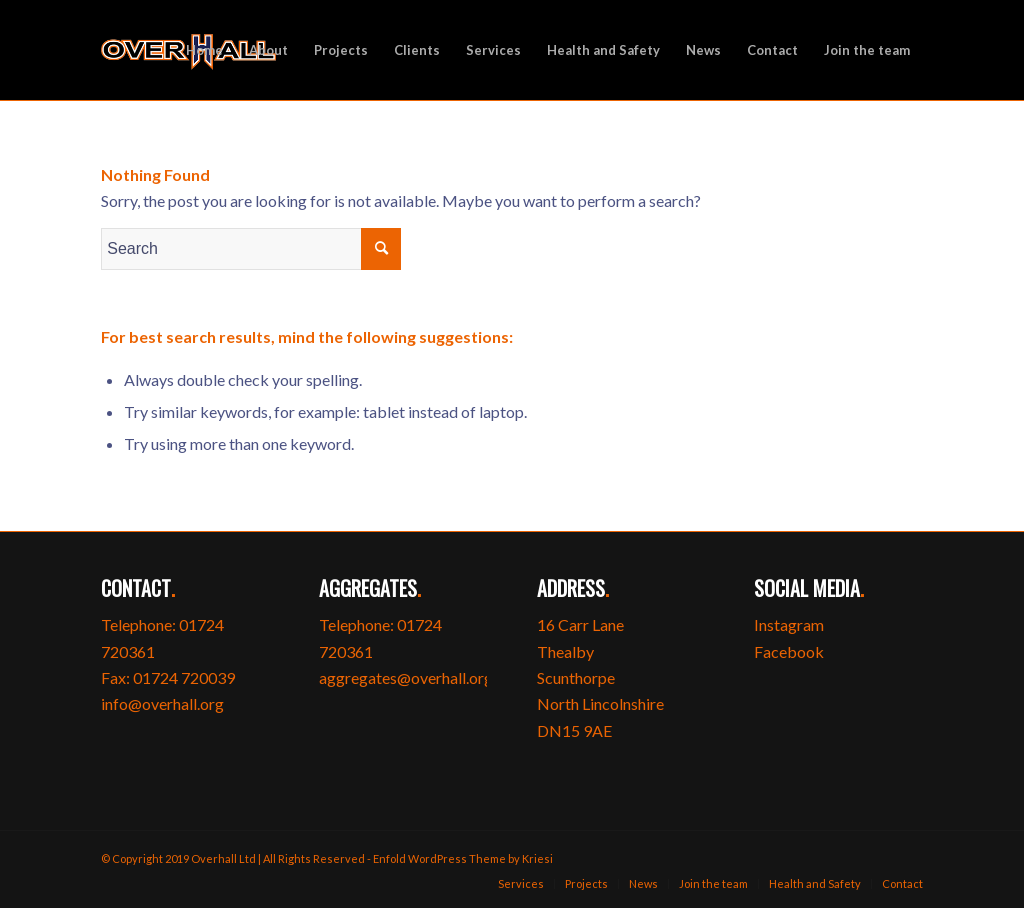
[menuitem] (204, 50)
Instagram (789, 624)
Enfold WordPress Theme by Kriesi (463, 858)
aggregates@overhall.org (406, 677)
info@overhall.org (162, 703)
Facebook (789, 651)
